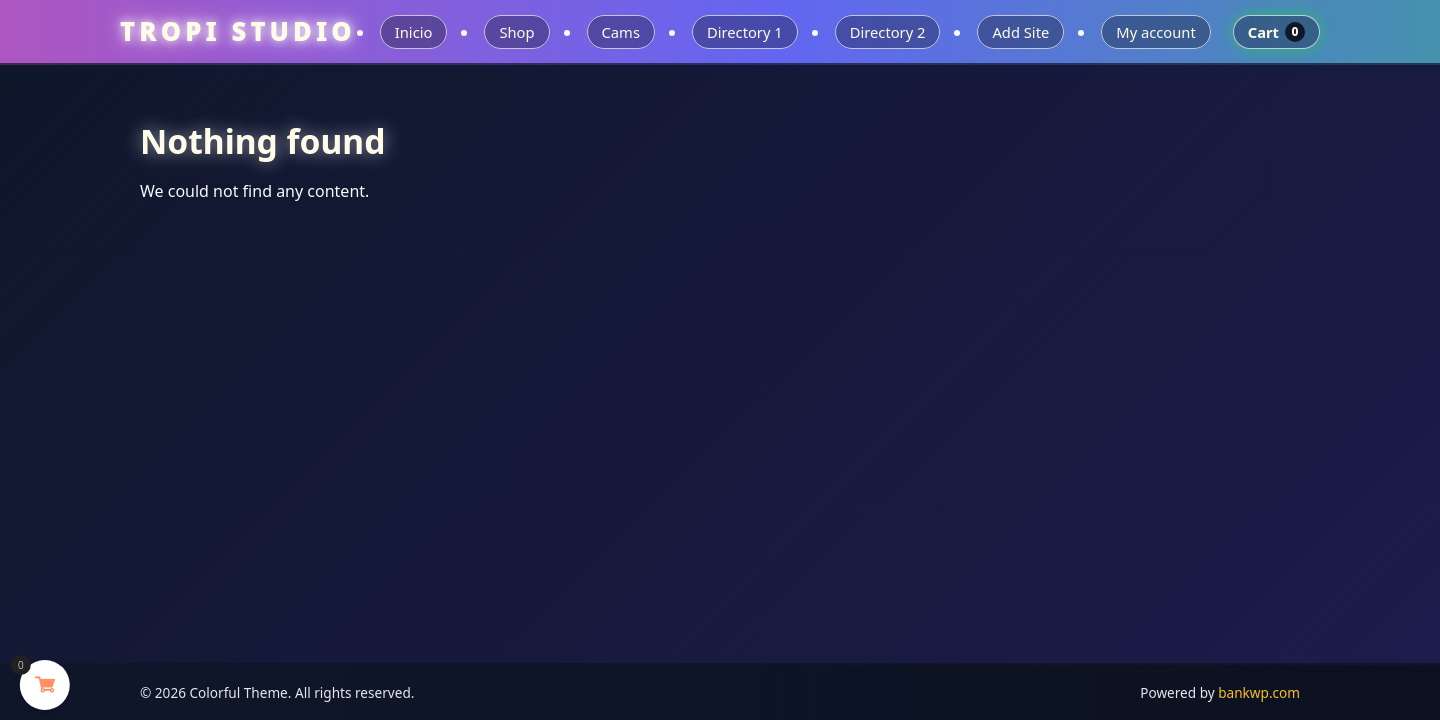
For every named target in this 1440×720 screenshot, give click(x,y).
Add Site (1020, 32)
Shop (516, 32)
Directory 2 (888, 32)
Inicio (414, 32)
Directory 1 (745, 32)
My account (1155, 32)
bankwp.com (1259, 692)
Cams (621, 32)
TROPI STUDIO (238, 31)
